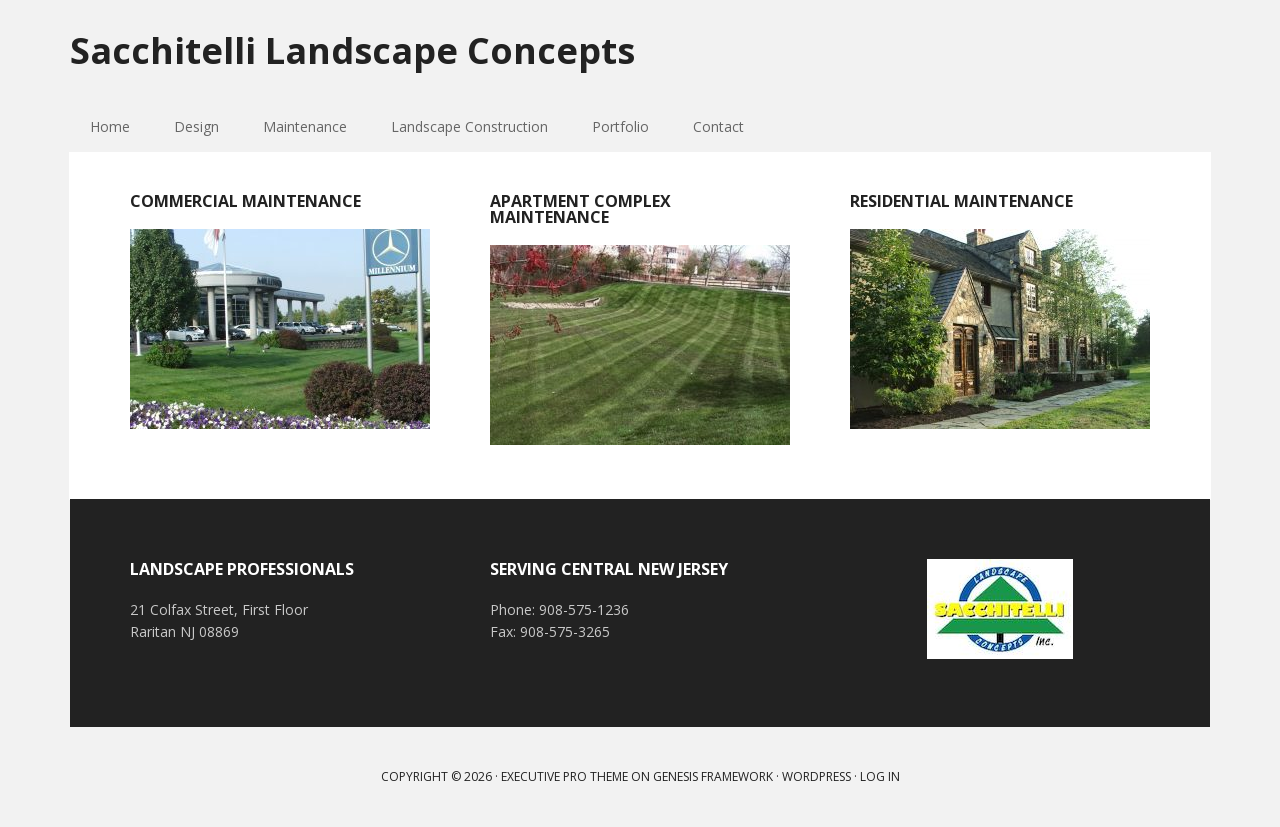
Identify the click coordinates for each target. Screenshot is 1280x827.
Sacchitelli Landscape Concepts (352, 49)
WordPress (816, 776)
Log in (880, 776)
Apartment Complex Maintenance (580, 209)
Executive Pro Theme (564, 776)
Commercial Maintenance (245, 201)
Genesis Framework (713, 776)
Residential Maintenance (961, 201)
